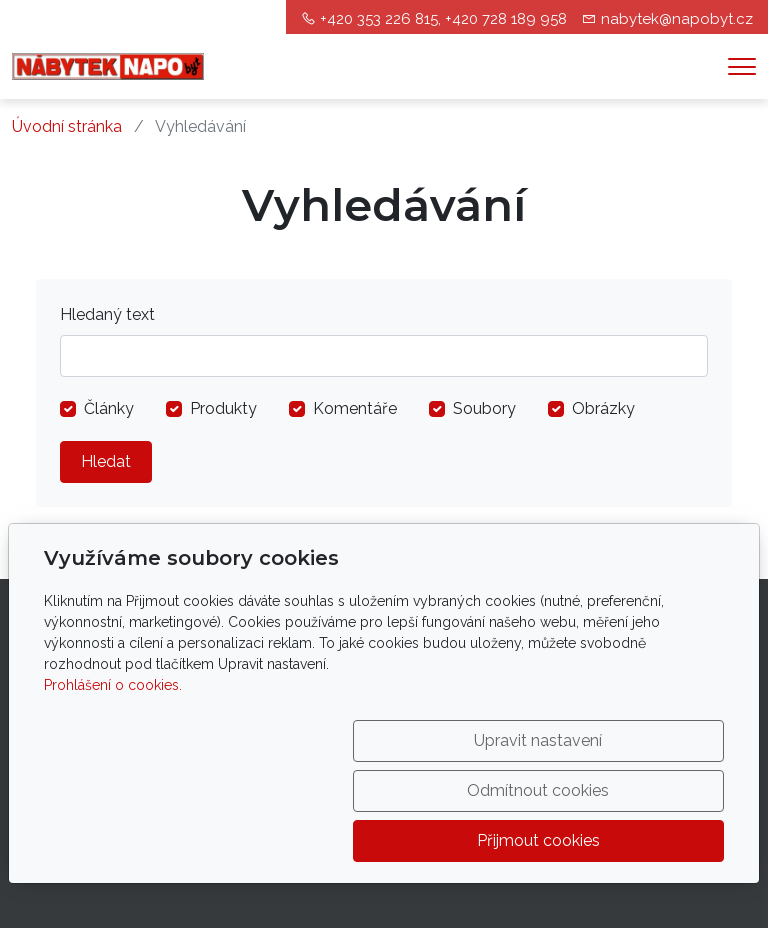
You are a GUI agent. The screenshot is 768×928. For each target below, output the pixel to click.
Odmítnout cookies (428, 840)
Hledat (106, 461)
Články (109, 408)
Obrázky (603, 408)
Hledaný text (107, 314)
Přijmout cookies (627, 840)
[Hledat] (384, 356)
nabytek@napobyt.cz (677, 19)
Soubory (484, 408)
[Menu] (742, 66)
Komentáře (355, 408)
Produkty (223, 408)
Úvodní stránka (67, 126)
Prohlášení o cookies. (113, 785)
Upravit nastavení (228, 840)
